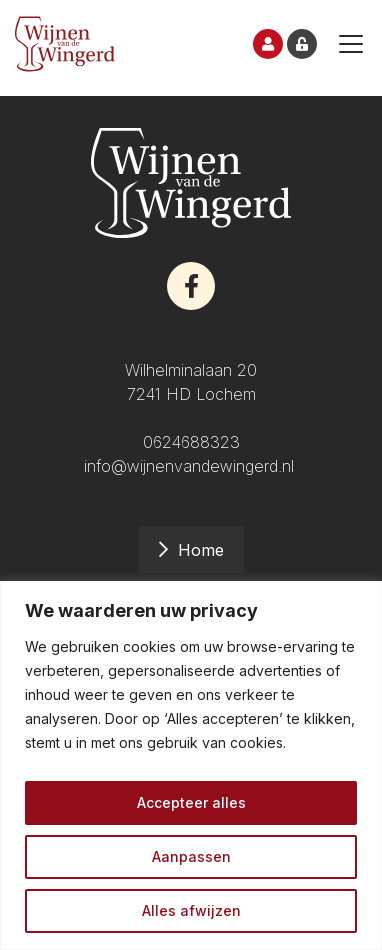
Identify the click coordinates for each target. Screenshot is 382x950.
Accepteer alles (191, 802)
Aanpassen (191, 856)
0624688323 (191, 442)
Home (201, 550)
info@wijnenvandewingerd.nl (191, 466)
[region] (191, 765)
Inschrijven (268, 44)
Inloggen (302, 44)
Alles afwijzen (191, 910)
